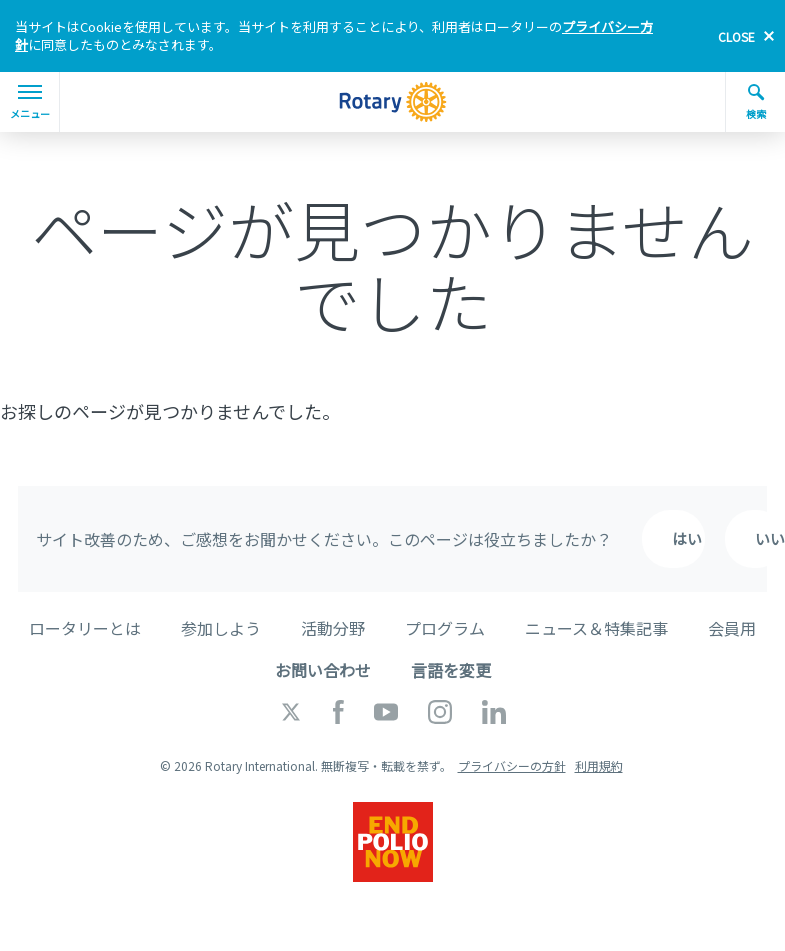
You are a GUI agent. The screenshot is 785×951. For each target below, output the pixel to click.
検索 (756, 102)
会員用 (732, 628)
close (736, 36)
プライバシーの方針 (512, 765)
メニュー (30, 103)
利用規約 (599, 765)
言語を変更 (451, 670)
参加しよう (221, 628)
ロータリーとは (85, 628)
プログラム (445, 628)
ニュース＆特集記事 (596, 628)
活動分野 (333, 628)
